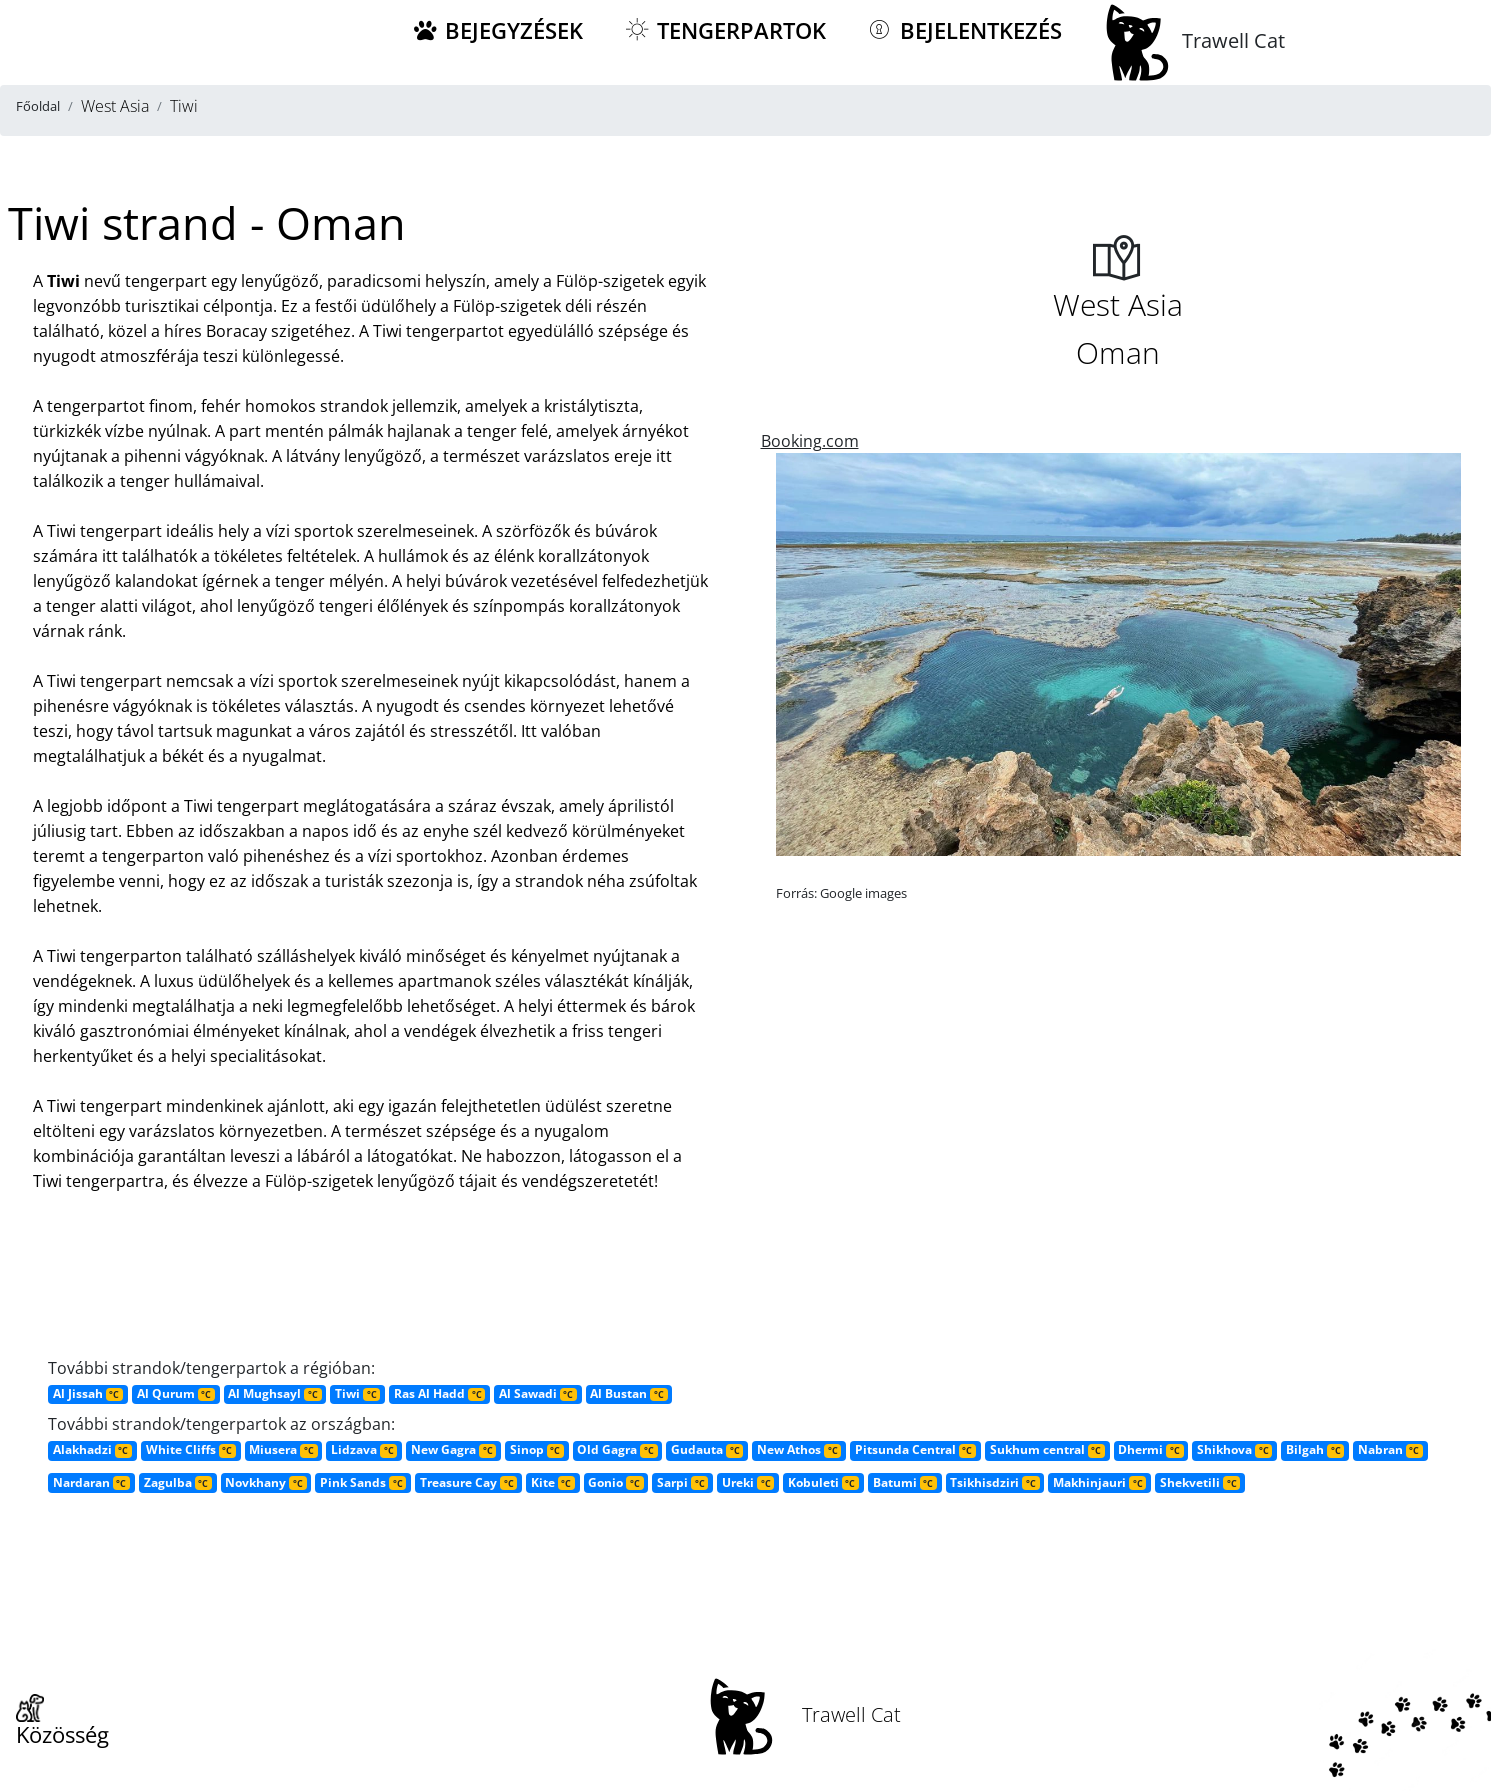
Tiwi (357, 1393)
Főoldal (38, 106)
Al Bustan (628, 1393)
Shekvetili (1200, 1482)
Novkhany (265, 1482)
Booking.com (810, 441)
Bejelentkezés (964, 30)
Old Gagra (617, 1449)
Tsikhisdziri (994, 1482)
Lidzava (364, 1449)
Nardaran (91, 1482)
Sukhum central (1047, 1449)
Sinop (537, 1449)
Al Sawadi (538, 1393)
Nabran (1390, 1449)
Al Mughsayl (274, 1393)
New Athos (799, 1449)
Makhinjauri (1099, 1482)
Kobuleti (823, 1482)
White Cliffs (191, 1449)
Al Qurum (176, 1393)
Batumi (905, 1482)
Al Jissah (88, 1393)
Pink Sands (363, 1482)
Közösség (62, 1722)
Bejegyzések (497, 30)
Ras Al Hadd (439, 1393)
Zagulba (178, 1482)
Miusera (283, 1449)
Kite (553, 1482)
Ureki (748, 1482)
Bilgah (1315, 1449)
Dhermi (1150, 1449)
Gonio (615, 1482)
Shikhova (1234, 1449)
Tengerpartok (724, 30)
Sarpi (682, 1482)
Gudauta (707, 1449)
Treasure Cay (468, 1482)
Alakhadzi (92, 1449)
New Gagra (453, 1449)
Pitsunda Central (915, 1449)
